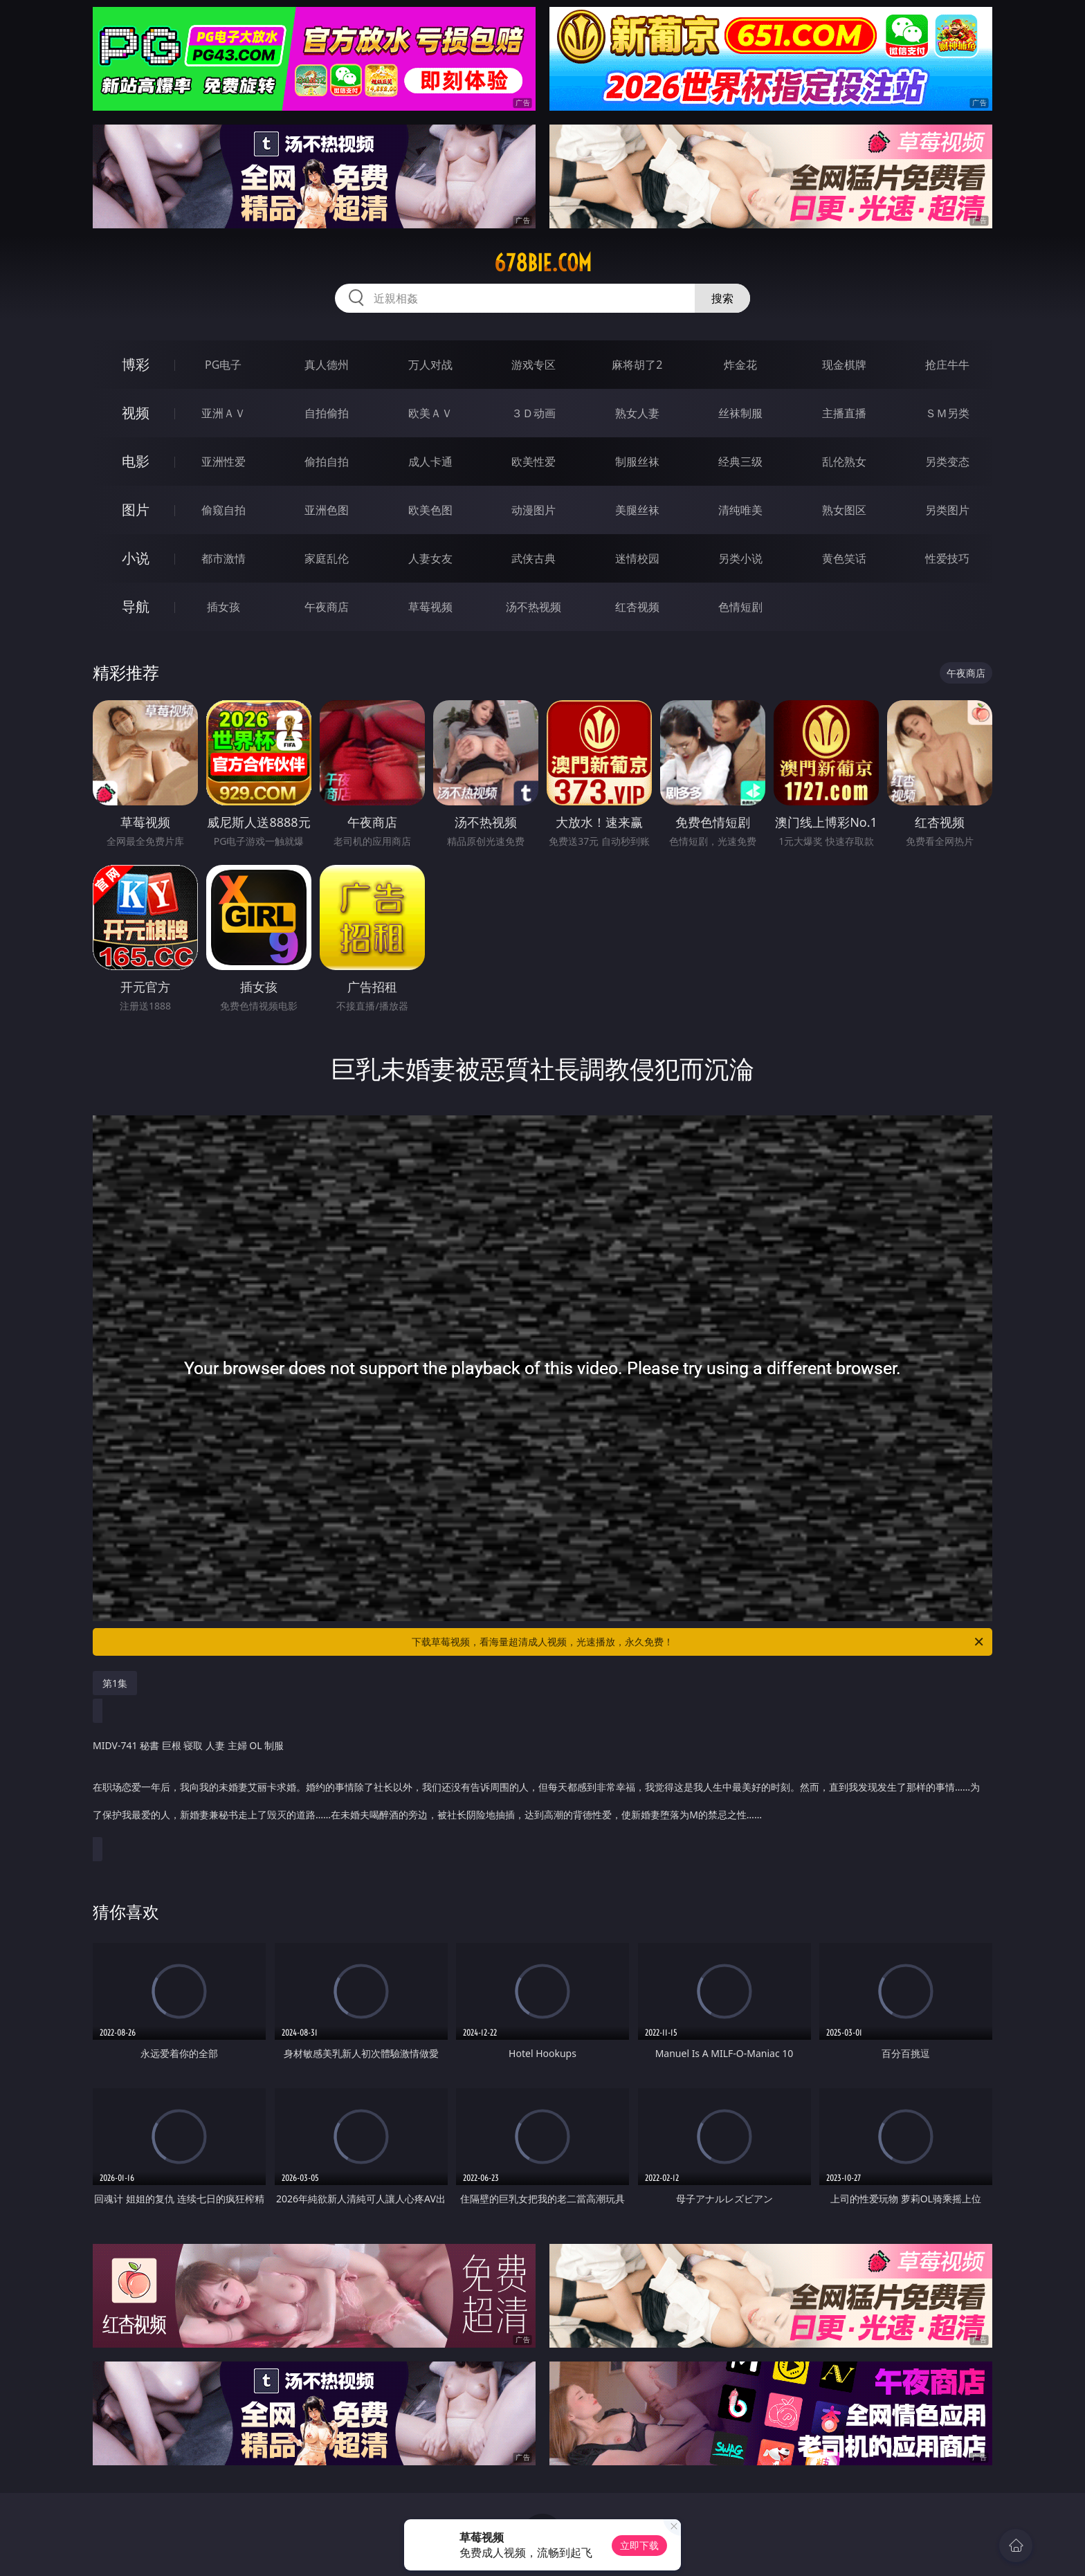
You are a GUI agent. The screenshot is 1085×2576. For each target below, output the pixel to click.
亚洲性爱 (223, 461)
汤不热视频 (533, 606)
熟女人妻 (637, 413)
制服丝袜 (637, 461)
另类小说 (740, 558)
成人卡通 (430, 461)
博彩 (135, 364)
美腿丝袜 (637, 510)
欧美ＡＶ (430, 413)
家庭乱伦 (326, 558)
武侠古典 (533, 558)
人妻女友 (430, 558)
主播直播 (844, 413)
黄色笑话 (844, 558)
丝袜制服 (740, 413)
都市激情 (223, 558)
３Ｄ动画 (533, 413)
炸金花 (740, 364)
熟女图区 (844, 510)
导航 (135, 606)
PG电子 (223, 364)
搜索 (722, 298)
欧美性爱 (533, 461)
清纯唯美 (740, 510)
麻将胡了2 (637, 364)
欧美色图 (430, 510)
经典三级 (740, 461)
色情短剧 (740, 606)
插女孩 (223, 606)
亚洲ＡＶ (223, 413)
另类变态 (947, 461)
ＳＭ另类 (947, 413)
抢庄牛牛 (947, 364)
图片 (135, 509)
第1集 (114, 1683)
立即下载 (639, 2545)
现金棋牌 (844, 364)
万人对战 (430, 364)
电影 (135, 461)
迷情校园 (637, 558)
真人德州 (326, 364)
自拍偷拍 (326, 413)
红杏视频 (637, 606)
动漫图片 (533, 510)
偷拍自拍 (326, 461)
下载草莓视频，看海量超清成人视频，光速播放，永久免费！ (698, 1642)
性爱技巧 (947, 558)
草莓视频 (430, 606)
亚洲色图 (326, 510)
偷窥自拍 (223, 510)
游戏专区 (533, 364)
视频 (135, 412)
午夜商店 (326, 606)
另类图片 (947, 510)
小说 (135, 558)
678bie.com (543, 263)
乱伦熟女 (844, 461)
